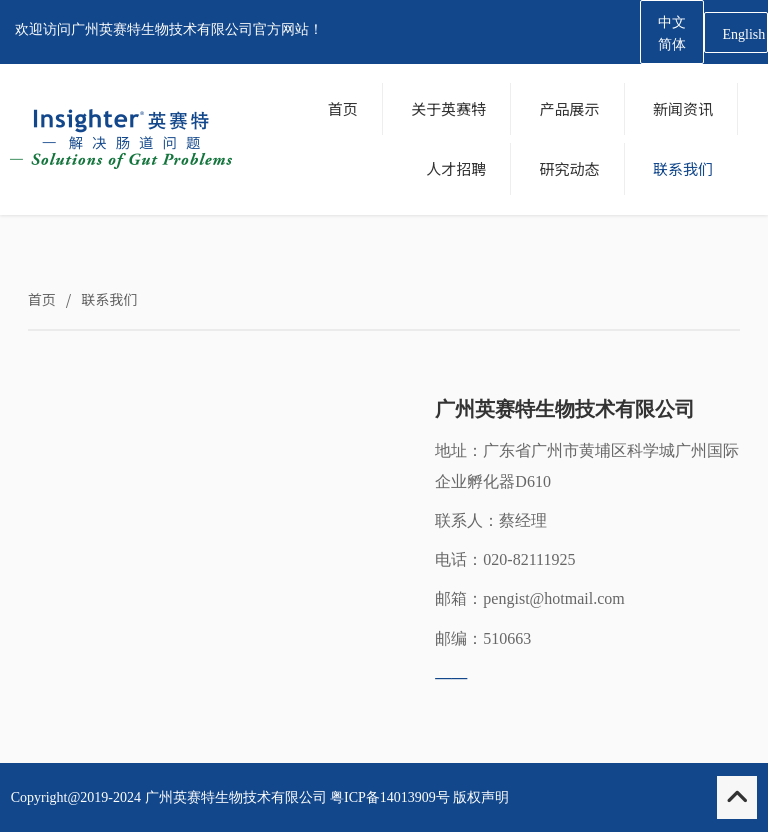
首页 (42, 299)
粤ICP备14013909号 (390, 797)
